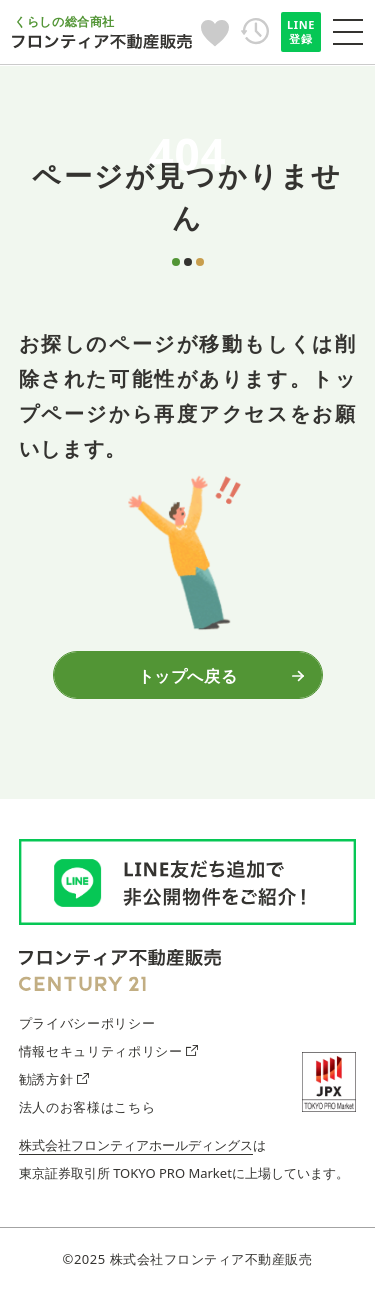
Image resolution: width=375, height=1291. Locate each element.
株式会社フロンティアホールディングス (136, 1145)
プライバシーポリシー (87, 1023)
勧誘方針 (54, 1079)
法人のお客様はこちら (87, 1107)
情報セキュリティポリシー (108, 1051)
